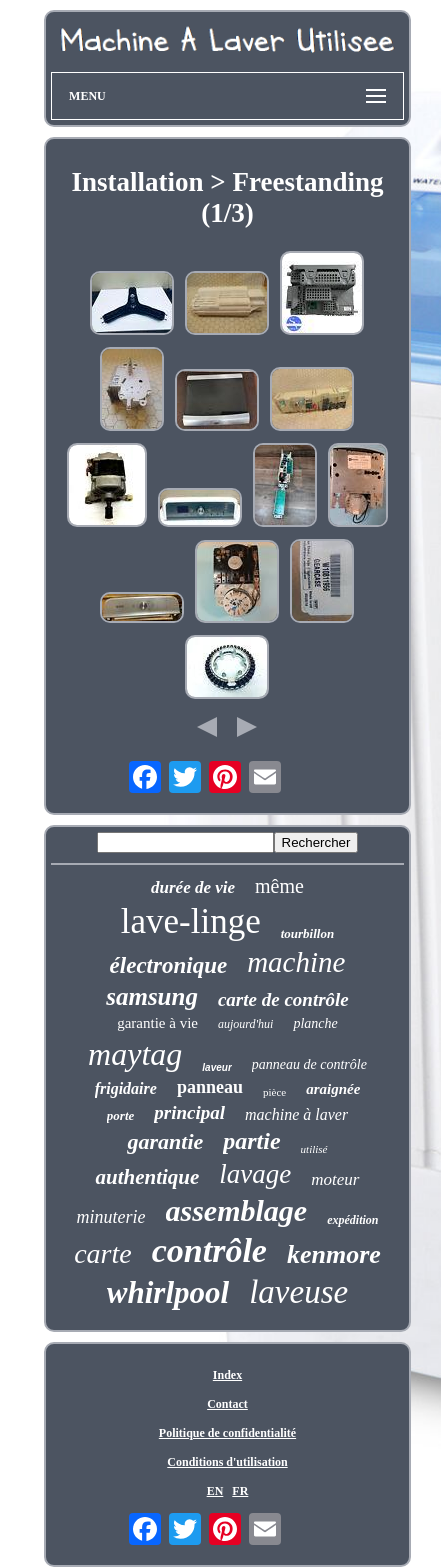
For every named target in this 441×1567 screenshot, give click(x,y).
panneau (210, 1087)
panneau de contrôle (309, 1064)
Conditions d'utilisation (227, 1462)
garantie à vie (157, 1023)
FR (240, 1491)
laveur (216, 1067)
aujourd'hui (245, 1024)
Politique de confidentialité (227, 1433)
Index (227, 1375)
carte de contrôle (283, 999)
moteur (335, 1179)
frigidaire (126, 1088)
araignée (333, 1089)
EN (215, 1491)
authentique (147, 1177)
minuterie (111, 1217)
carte (103, 1253)
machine (296, 962)
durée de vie (193, 887)
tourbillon (307, 933)
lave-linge (191, 921)
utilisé (314, 1149)
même (279, 886)
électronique (169, 965)
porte (120, 1115)
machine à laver (296, 1114)
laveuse (298, 1292)
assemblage (237, 1210)
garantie (165, 1141)
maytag (135, 1054)
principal (189, 1112)
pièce (274, 1092)
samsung (152, 996)
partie (251, 1141)
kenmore (334, 1254)
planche (315, 1023)
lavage (255, 1174)
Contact (227, 1404)
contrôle (209, 1250)
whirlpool (168, 1292)
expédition (352, 1220)
